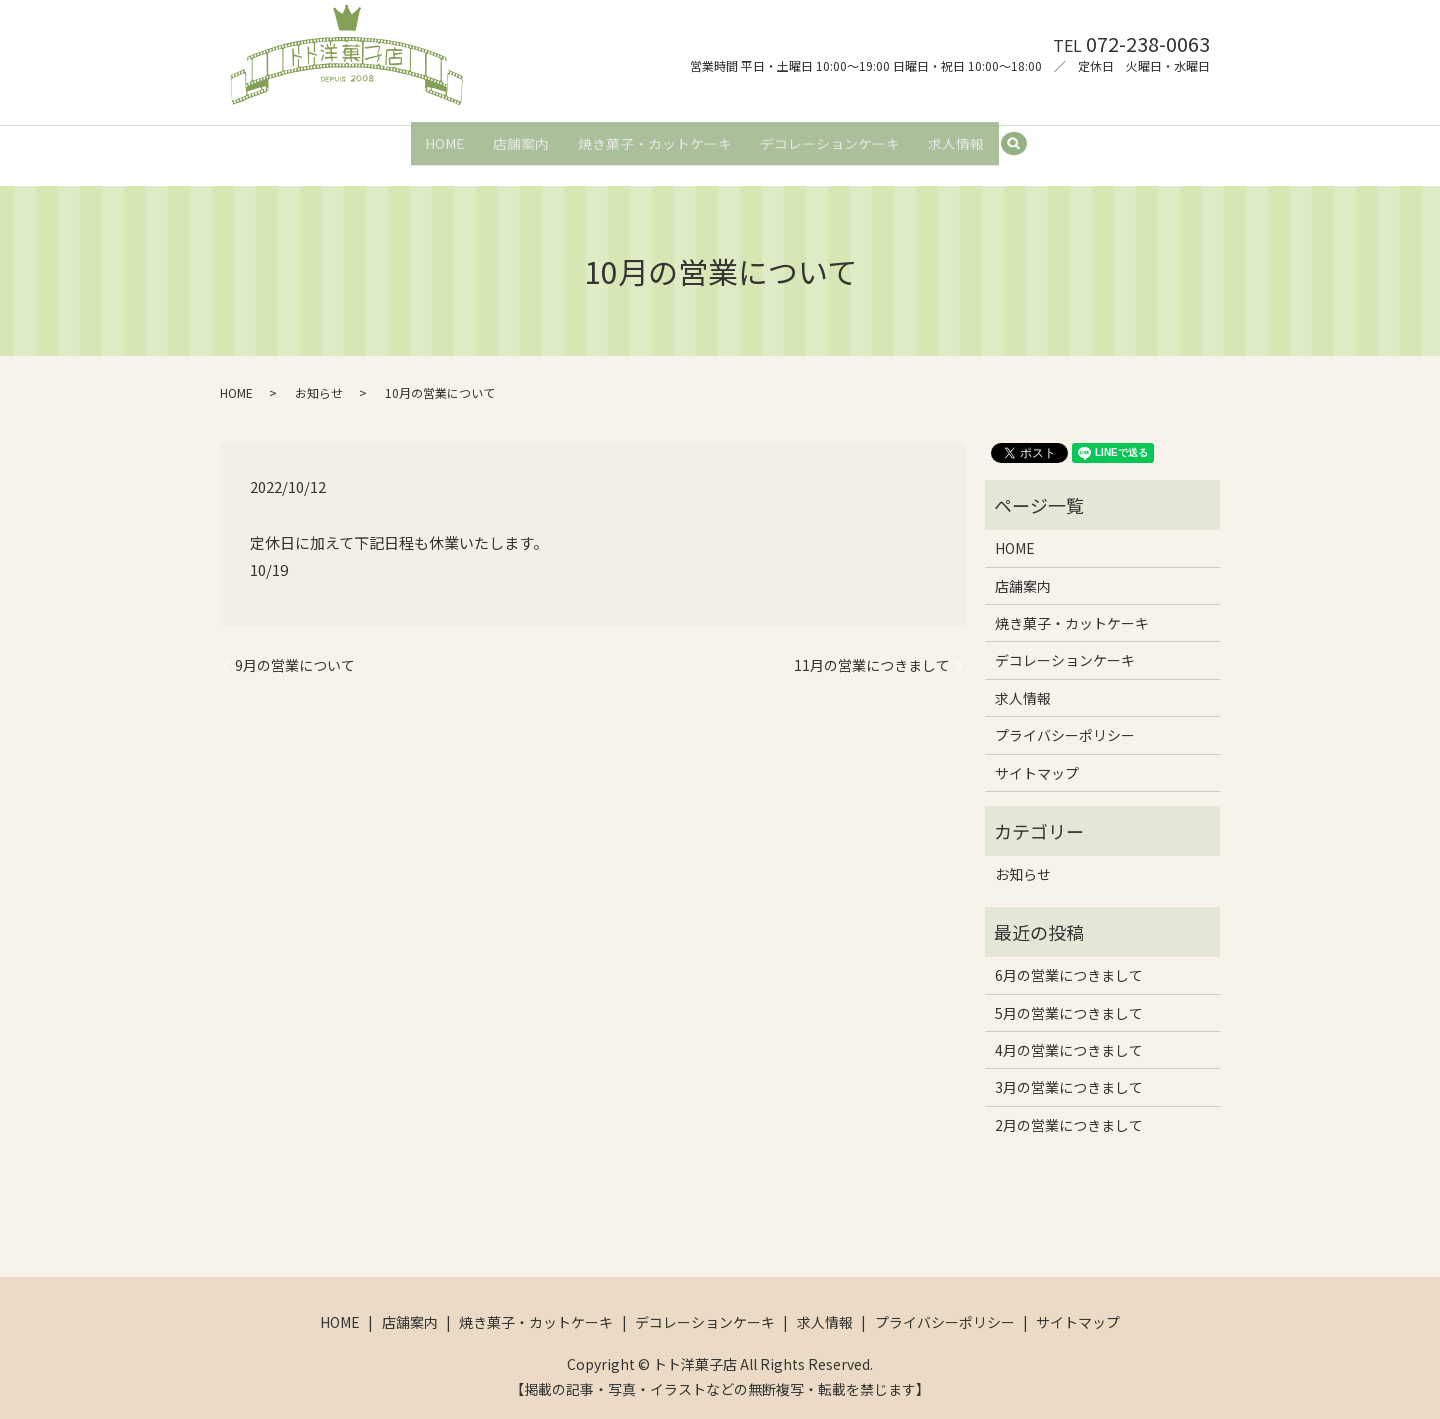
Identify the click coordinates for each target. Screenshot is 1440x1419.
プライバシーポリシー (1065, 718)
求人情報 (961, 136)
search (1027, 137)
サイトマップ (1037, 755)
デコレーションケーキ (832, 136)
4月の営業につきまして (1069, 1032)
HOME (440, 136)
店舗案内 (519, 136)
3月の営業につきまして (1069, 1070)
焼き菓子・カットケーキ (655, 136)
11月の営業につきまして (872, 648)
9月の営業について (295, 648)
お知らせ (319, 375)
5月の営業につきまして (1069, 995)
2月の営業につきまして (1069, 1107)
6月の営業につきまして (1069, 957)
